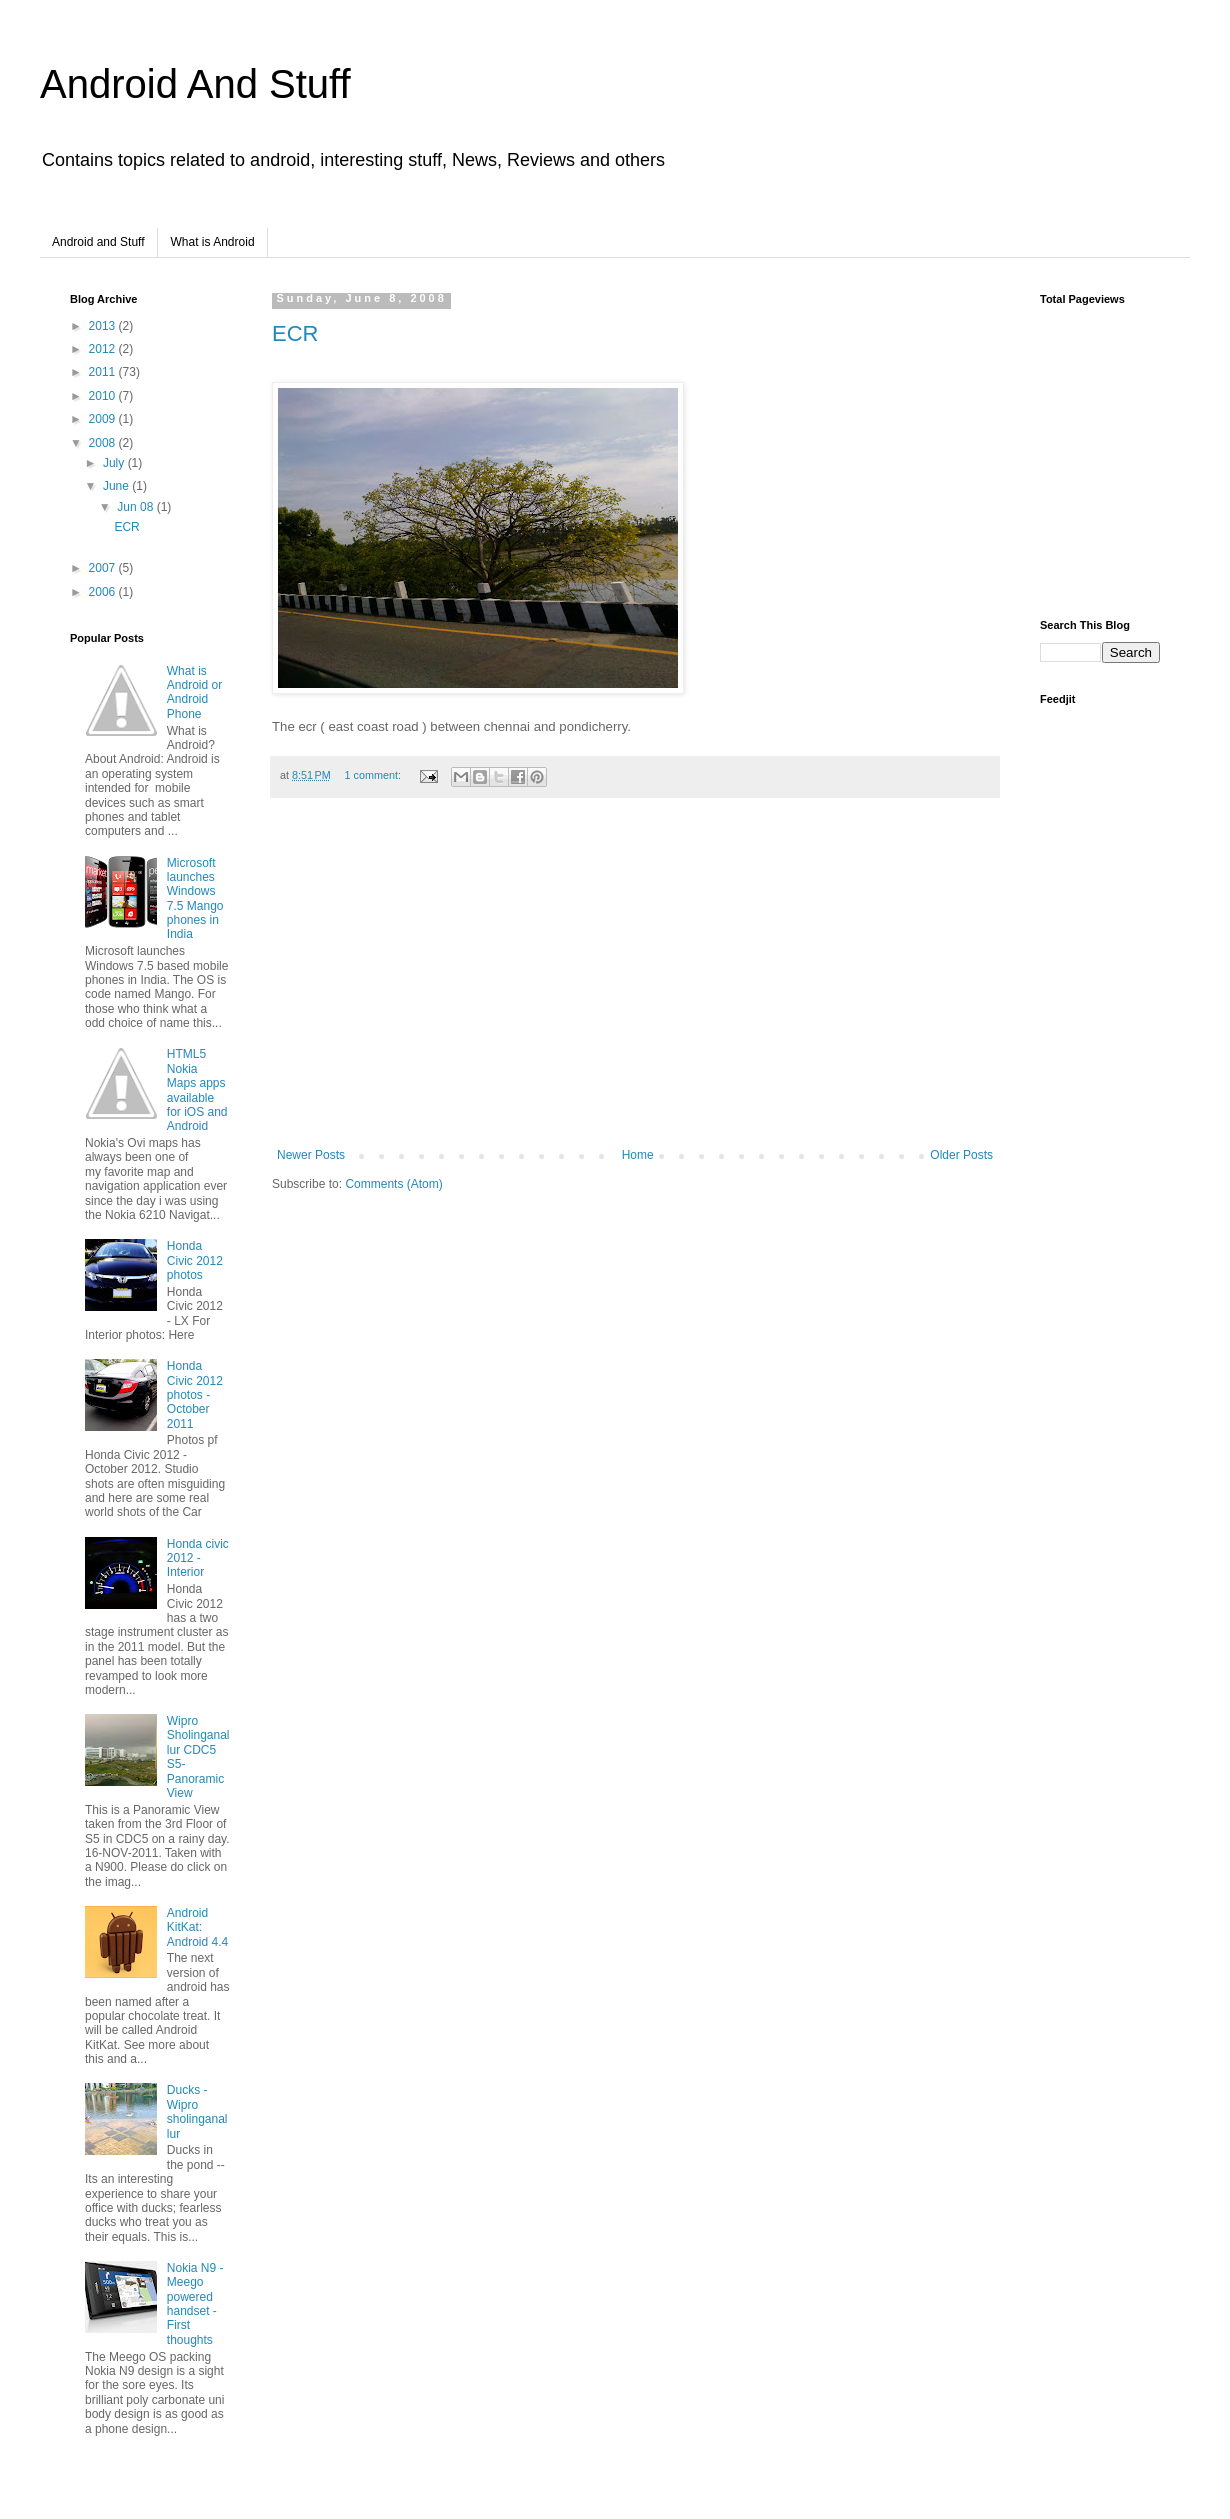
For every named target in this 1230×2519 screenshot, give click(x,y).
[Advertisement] (635, 983)
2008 (104, 443)
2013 (104, 326)
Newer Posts (311, 1155)
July (115, 463)
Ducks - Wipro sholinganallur (197, 2111)
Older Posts (961, 1155)
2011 (104, 372)
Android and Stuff (98, 242)
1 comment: (374, 775)
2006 (104, 592)
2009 (104, 419)
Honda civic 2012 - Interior (198, 1558)
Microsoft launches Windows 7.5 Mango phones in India (195, 899)
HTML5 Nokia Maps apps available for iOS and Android (197, 1090)
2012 (104, 349)
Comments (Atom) (393, 1184)
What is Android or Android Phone (194, 692)
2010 (104, 396)
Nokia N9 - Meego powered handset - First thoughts (195, 2304)
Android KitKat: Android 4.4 (197, 1927)
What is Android (213, 242)
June (117, 486)
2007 (104, 568)
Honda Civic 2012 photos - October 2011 (195, 1395)
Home (638, 1155)
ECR (295, 333)
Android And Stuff (195, 84)
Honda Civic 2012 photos (195, 1260)
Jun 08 (136, 507)
